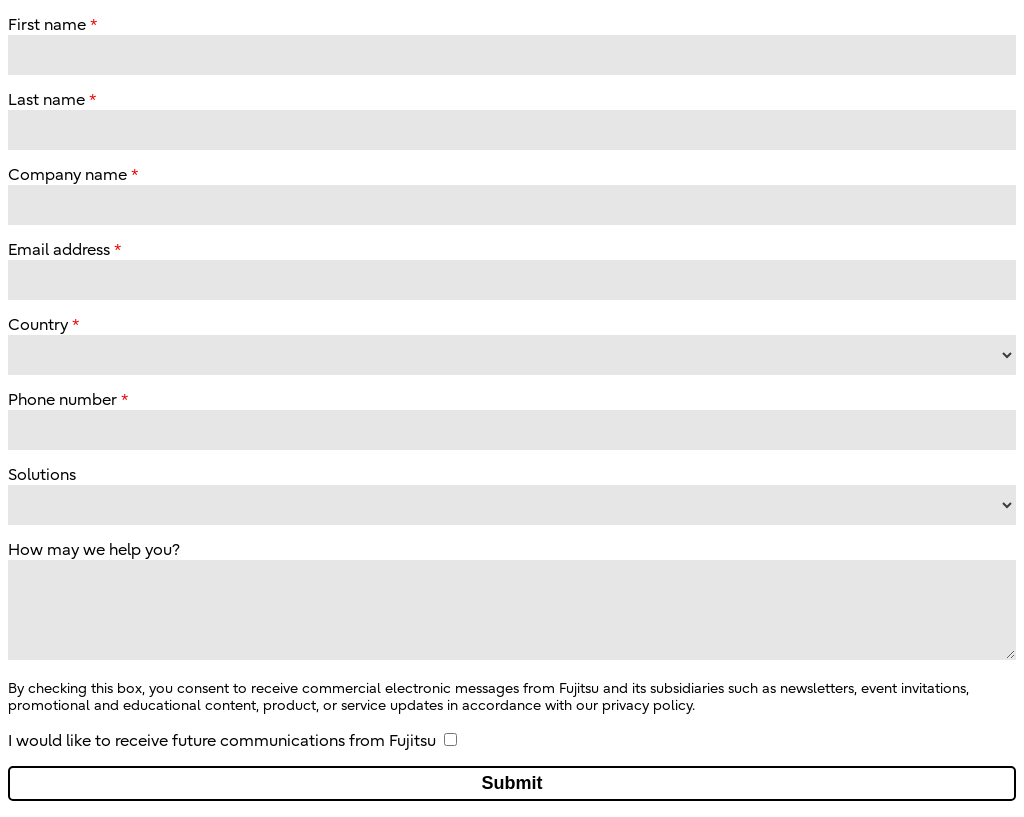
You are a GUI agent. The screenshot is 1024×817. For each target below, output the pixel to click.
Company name (67, 175)
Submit (512, 783)
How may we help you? (94, 550)
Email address (59, 250)
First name (47, 25)
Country (38, 325)
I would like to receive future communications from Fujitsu (222, 741)
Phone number (62, 400)
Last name (46, 100)
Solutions (42, 475)
